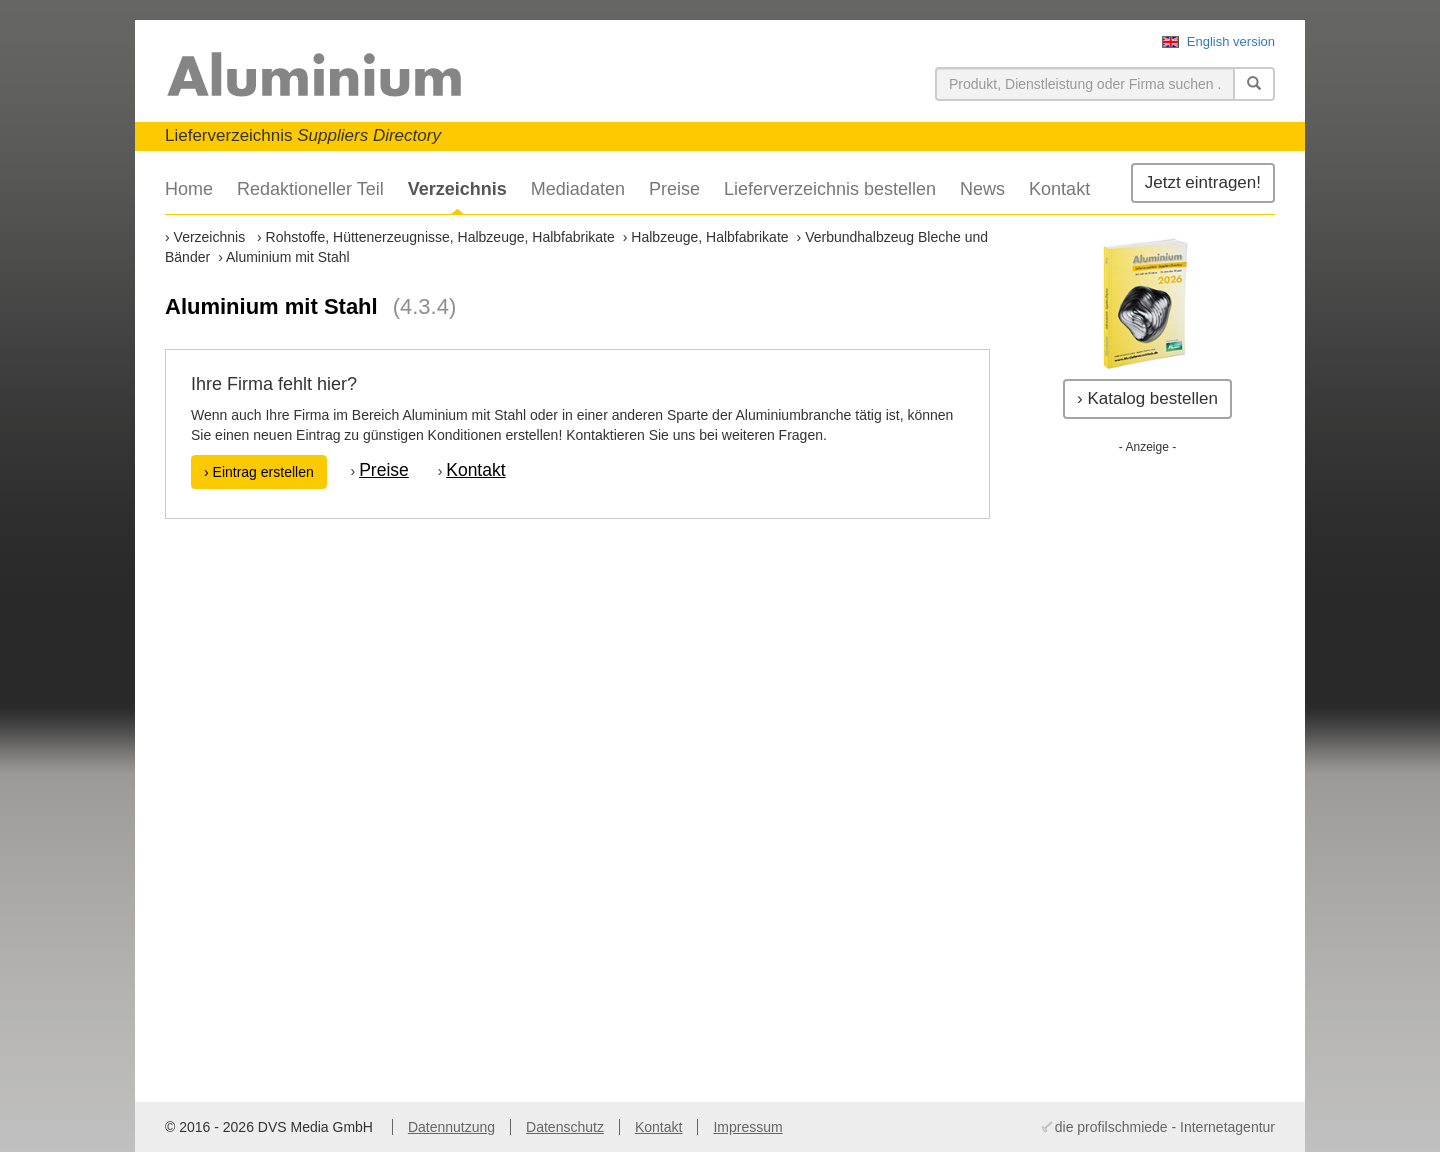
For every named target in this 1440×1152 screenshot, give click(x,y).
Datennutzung (451, 1127)
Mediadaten (578, 189)
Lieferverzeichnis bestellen (830, 189)
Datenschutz (565, 1127)
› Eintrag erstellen (259, 472)
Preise (674, 189)
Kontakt (1059, 189)
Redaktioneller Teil (310, 189)
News (982, 189)
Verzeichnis (457, 189)
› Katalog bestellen (1147, 398)
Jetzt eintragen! (1203, 182)
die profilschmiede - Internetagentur (1165, 1127)
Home (189, 189)
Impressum (747, 1127)
